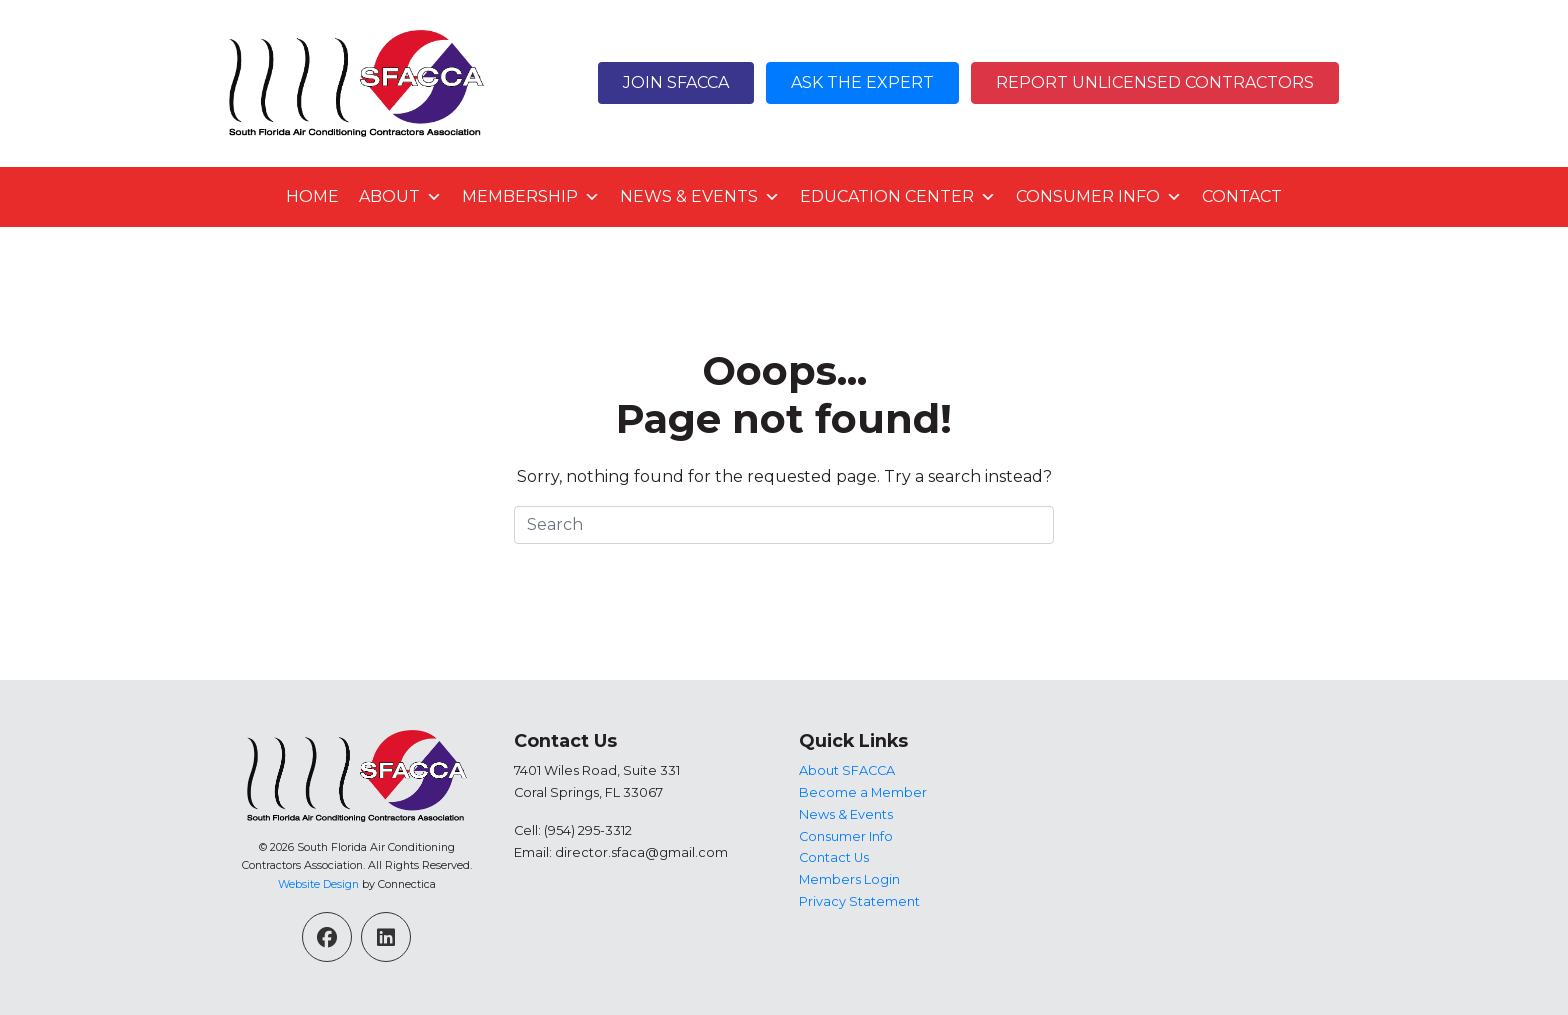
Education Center (898, 197)
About (400, 197)
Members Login (849, 879)
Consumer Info (1099, 197)
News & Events (700, 197)
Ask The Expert (862, 82)
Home (312, 196)
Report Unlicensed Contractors (1155, 82)
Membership (531, 197)
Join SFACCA (676, 82)
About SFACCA (847, 770)
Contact (1242, 196)
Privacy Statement (859, 901)
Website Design (318, 884)
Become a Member (863, 792)
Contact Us (834, 857)
